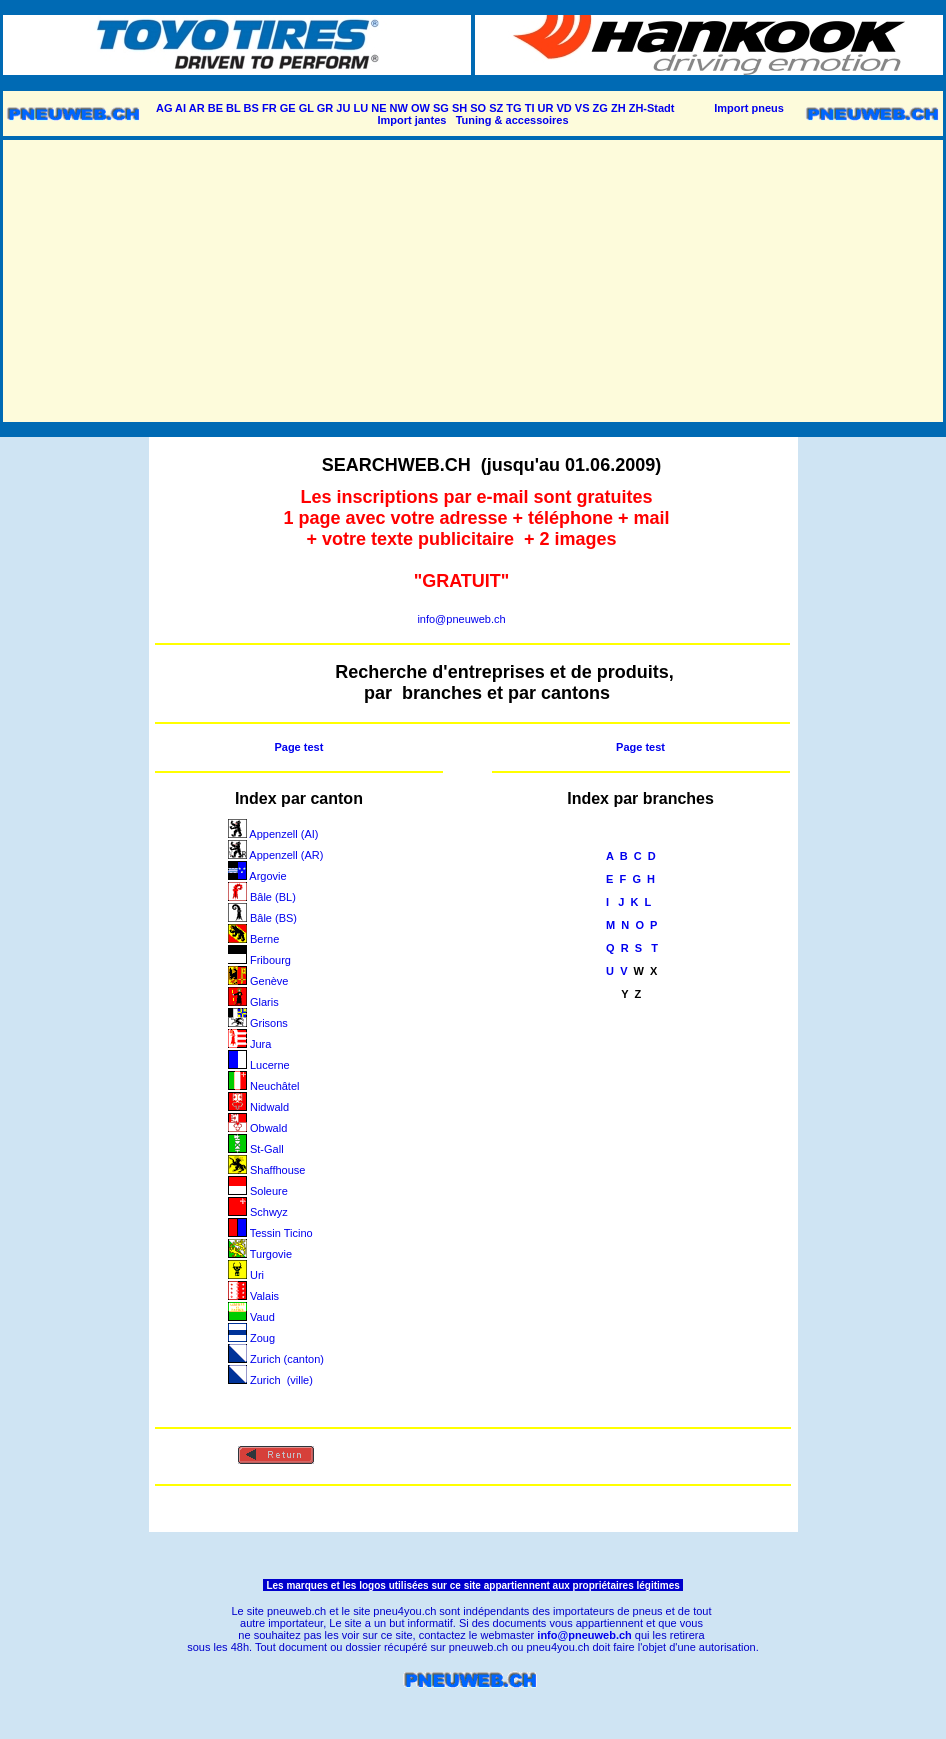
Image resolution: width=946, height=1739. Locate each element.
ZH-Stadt (652, 108)
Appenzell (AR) (286, 855)
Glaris (264, 1002)
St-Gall (267, 1149)
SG (441, 108)
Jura (260, 1044)
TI (530, 108)
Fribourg (270, 960)
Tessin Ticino (281, 1233)
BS (251, 108)
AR (197, 108)
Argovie (267, 876)
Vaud (262, 1317)
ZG (600, 108)
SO (478, 108)
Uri (257, 1275)
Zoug (262, 1338)
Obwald (268, 1128)
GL (306, 108)
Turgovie (271, 1254)
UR (546, 108)
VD (564, 108)
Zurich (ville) (281, 1380)
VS (582, 108)
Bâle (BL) (273, 897)
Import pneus (749, 108)
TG (513, 108)
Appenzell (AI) (283, 834)
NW (399, 108)
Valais (264, 1296)
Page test (298, 747)
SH (459, 108)
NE (378, 108)
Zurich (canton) (287, 1359)
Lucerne (270, 1065)
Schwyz (269, 1212)
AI (180, 108)
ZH (618, 108)
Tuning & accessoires (512, 120)
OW (420, 108)
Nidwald (269, 1107)
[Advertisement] (546, 281)
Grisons (269, 1023)
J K (625, 902)
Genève (269, 981)
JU (343, 108)
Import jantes (411, 120)
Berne (264, 939)
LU (360, 108)
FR (269, 108)
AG (164, 108)
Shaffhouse (277, 1170)
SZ (496, 108)
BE (215, 108)
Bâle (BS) (273, 918)
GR (325, 108)
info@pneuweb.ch (461, 619)
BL (233, 108)
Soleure (269, 1191)
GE (288, 108)
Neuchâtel (275, 1086)
